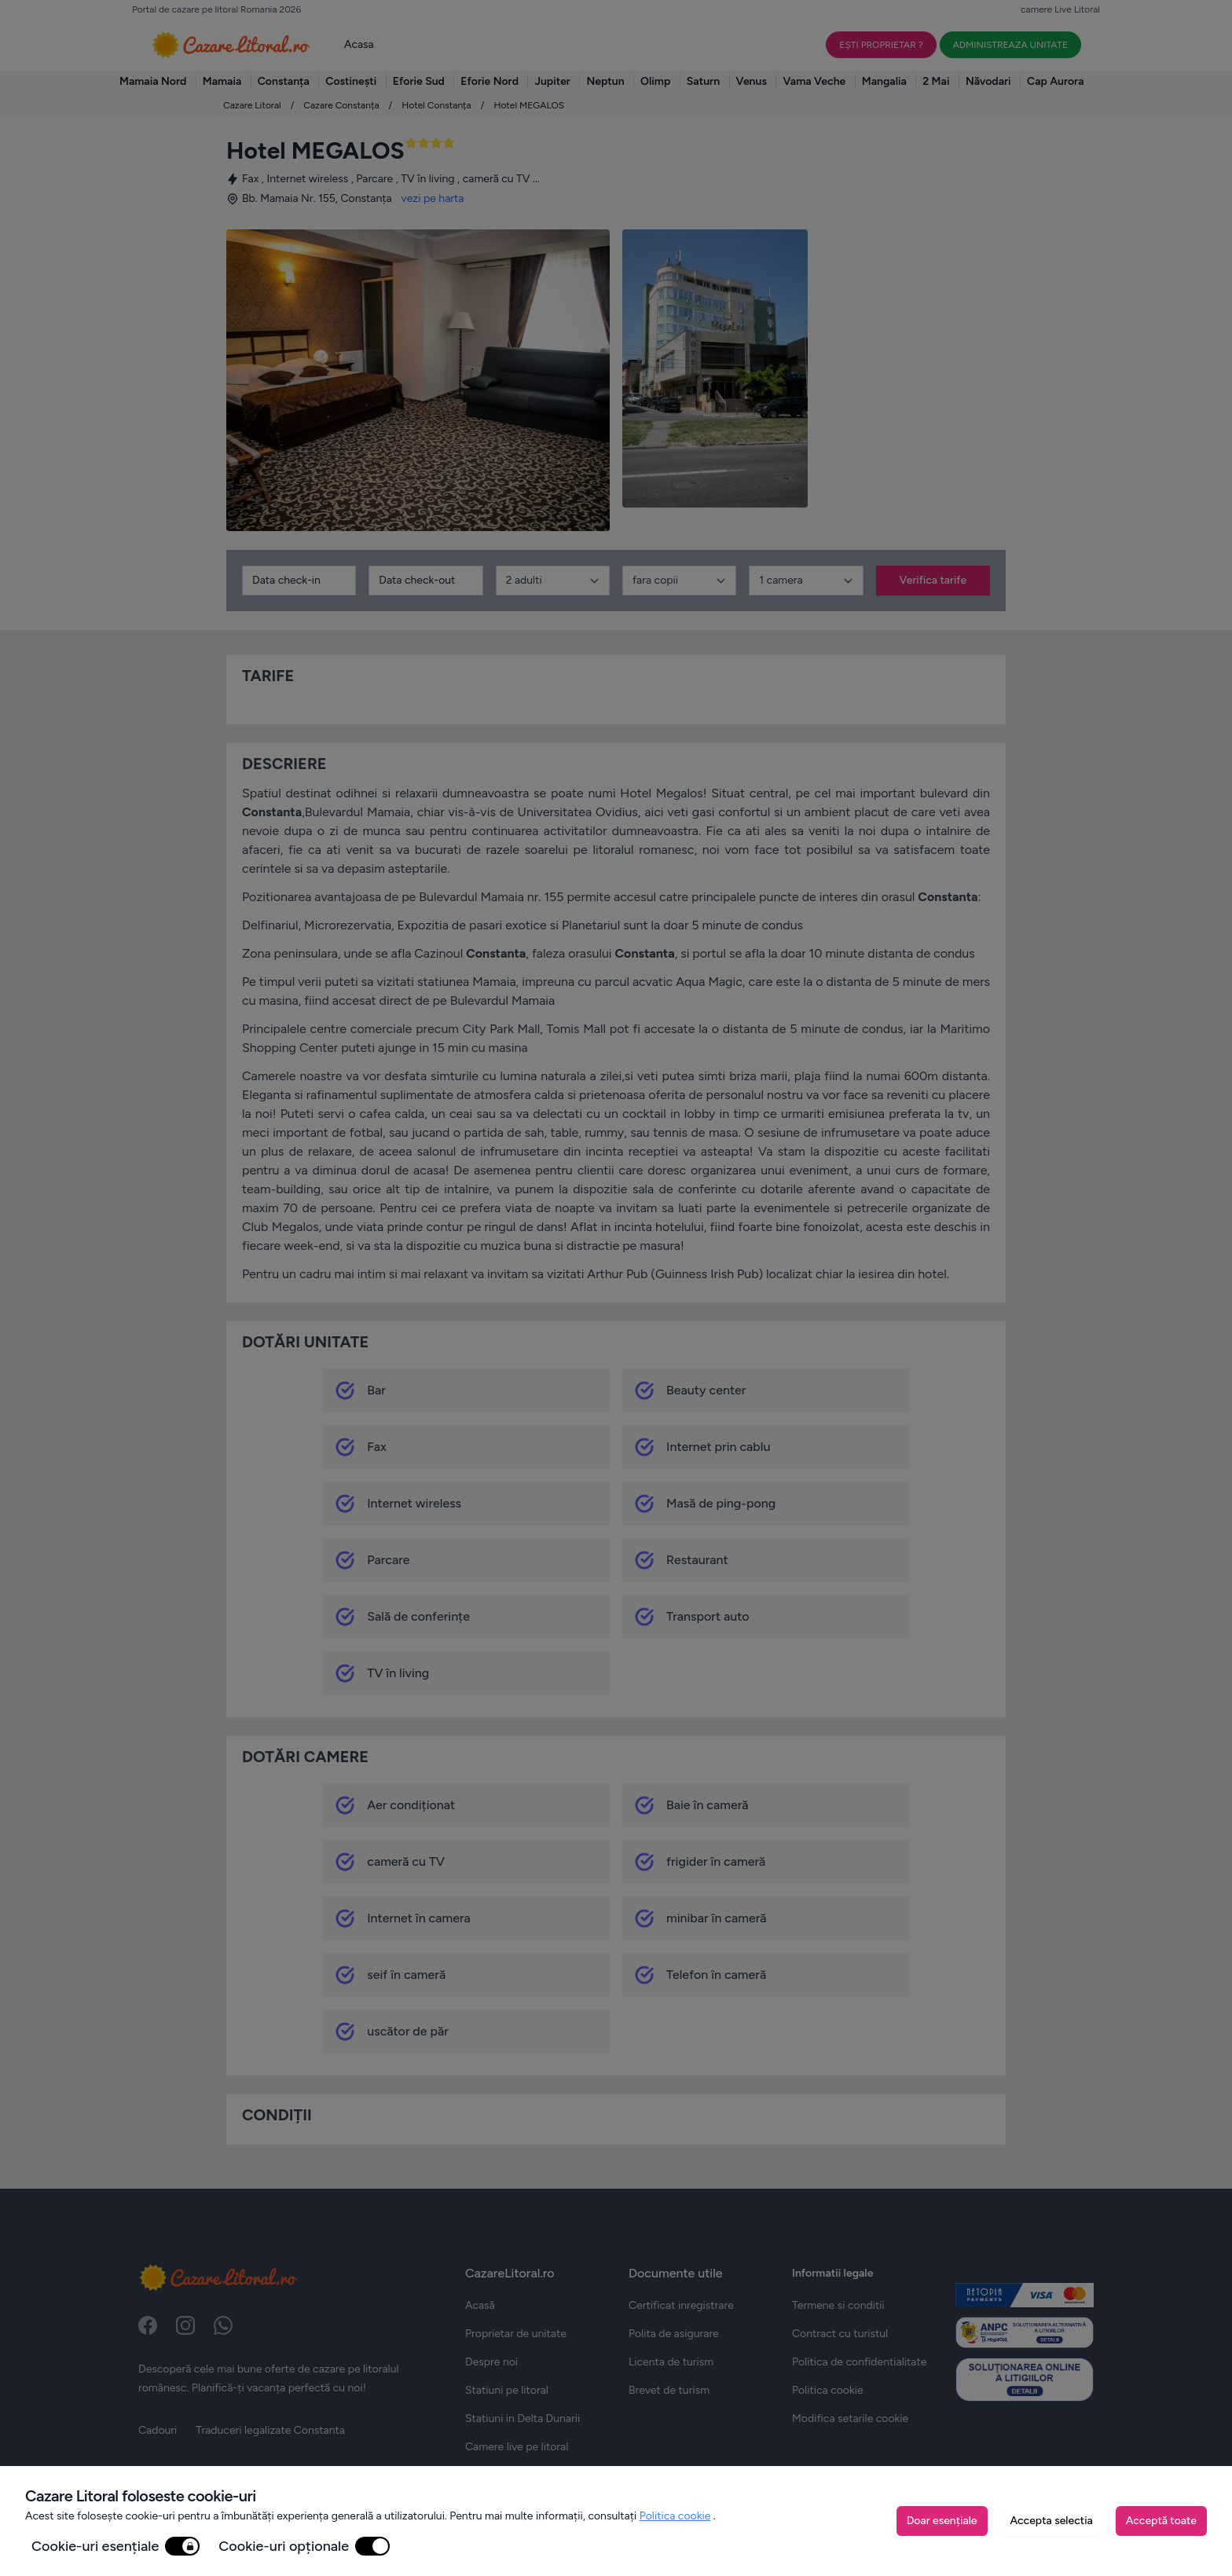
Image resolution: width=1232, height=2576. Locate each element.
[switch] (182, 2546)
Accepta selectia (1051, 2520)
